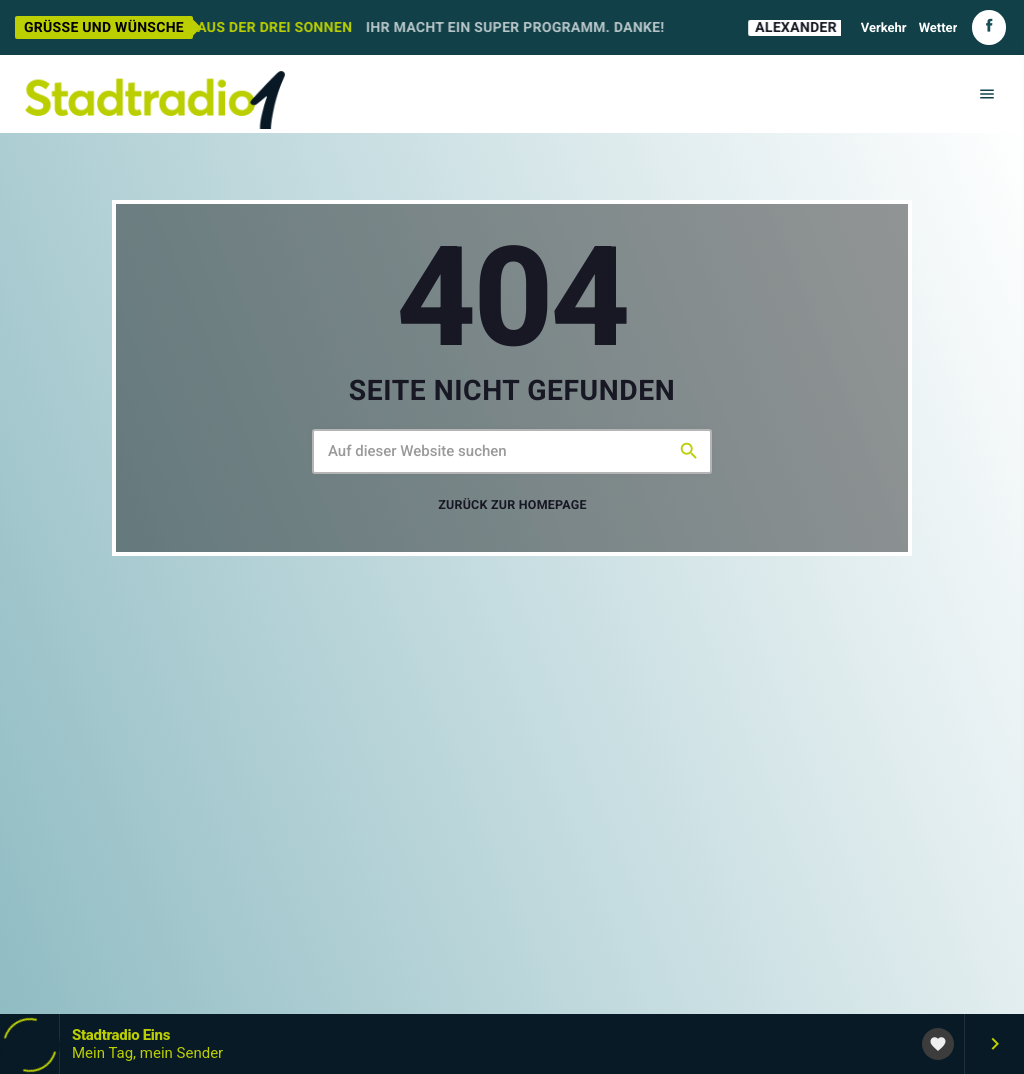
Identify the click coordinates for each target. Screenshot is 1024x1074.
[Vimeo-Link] (155, 94)
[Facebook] (989, 27)
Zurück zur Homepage (512, 505)
